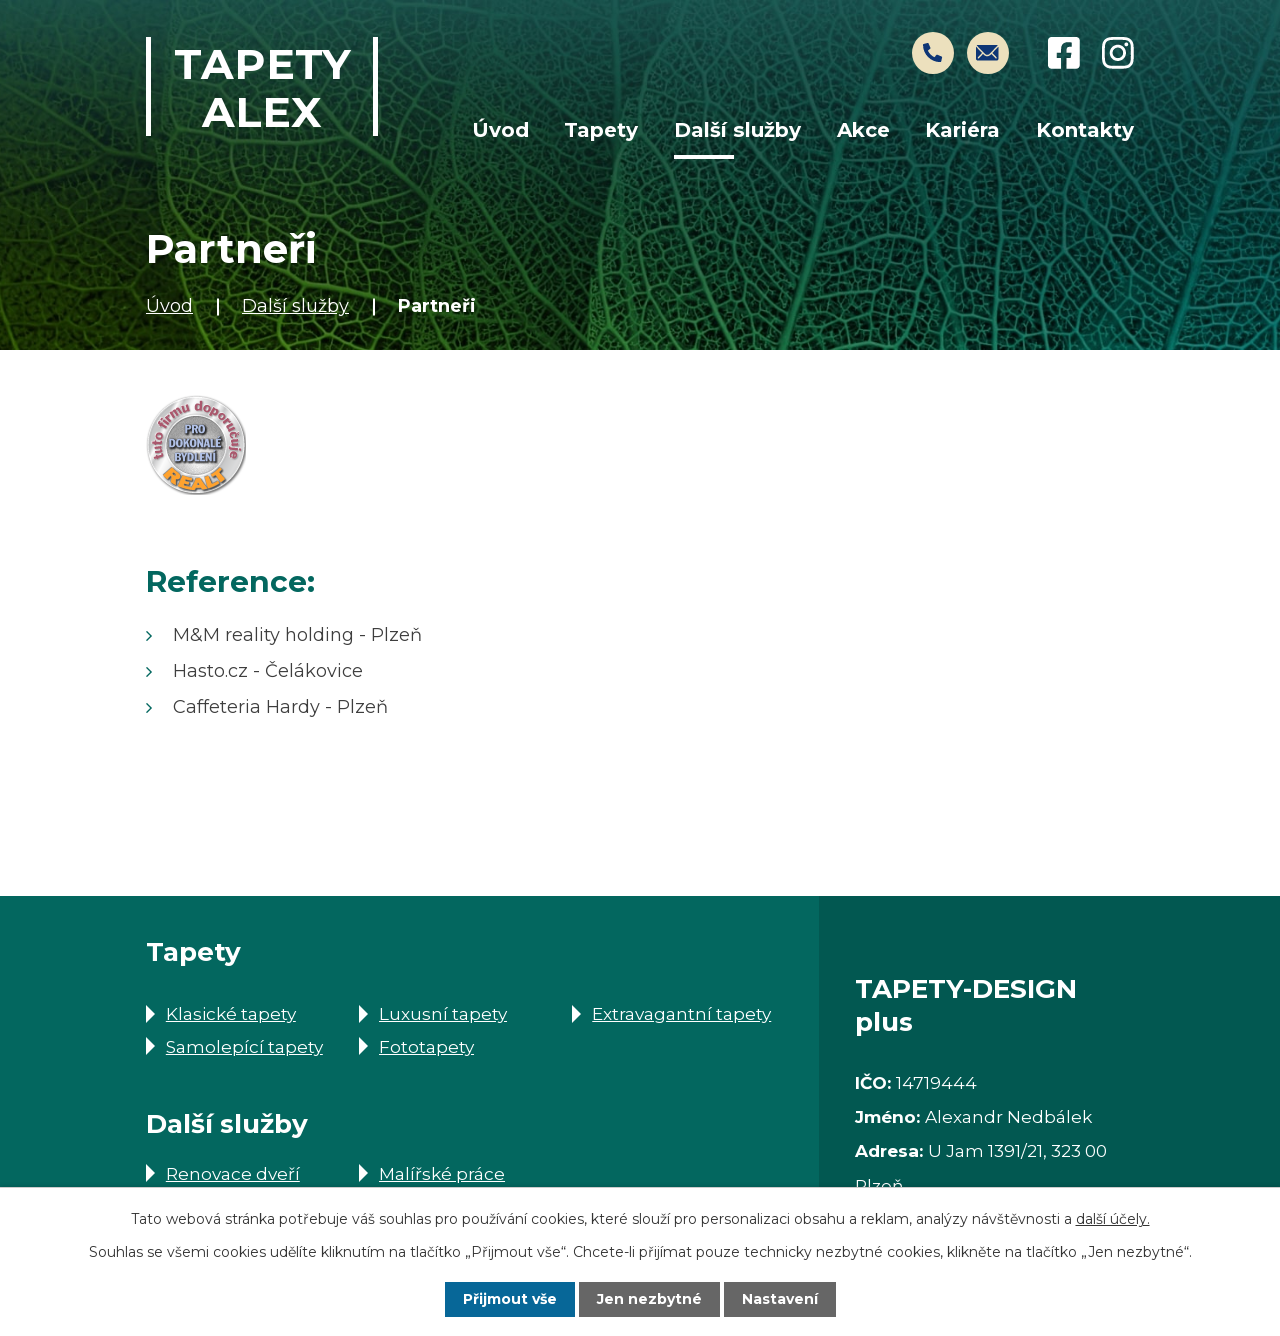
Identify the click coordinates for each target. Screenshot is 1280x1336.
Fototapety (426, 1046)
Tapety (601, 129)
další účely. (1113, 1219)
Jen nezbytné (649, 1299)
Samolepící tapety (244, 1046)
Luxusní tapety (443, 1013)
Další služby (295, 306)
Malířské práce (442, 1173)
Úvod (169, 306)
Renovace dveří (233, 1173)
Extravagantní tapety (681, 1013)
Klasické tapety (231, 1013)
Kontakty (1085, 129)
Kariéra (962, 129)
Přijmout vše (510, 1299)
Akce (863, 129)
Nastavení (780, 1299)
